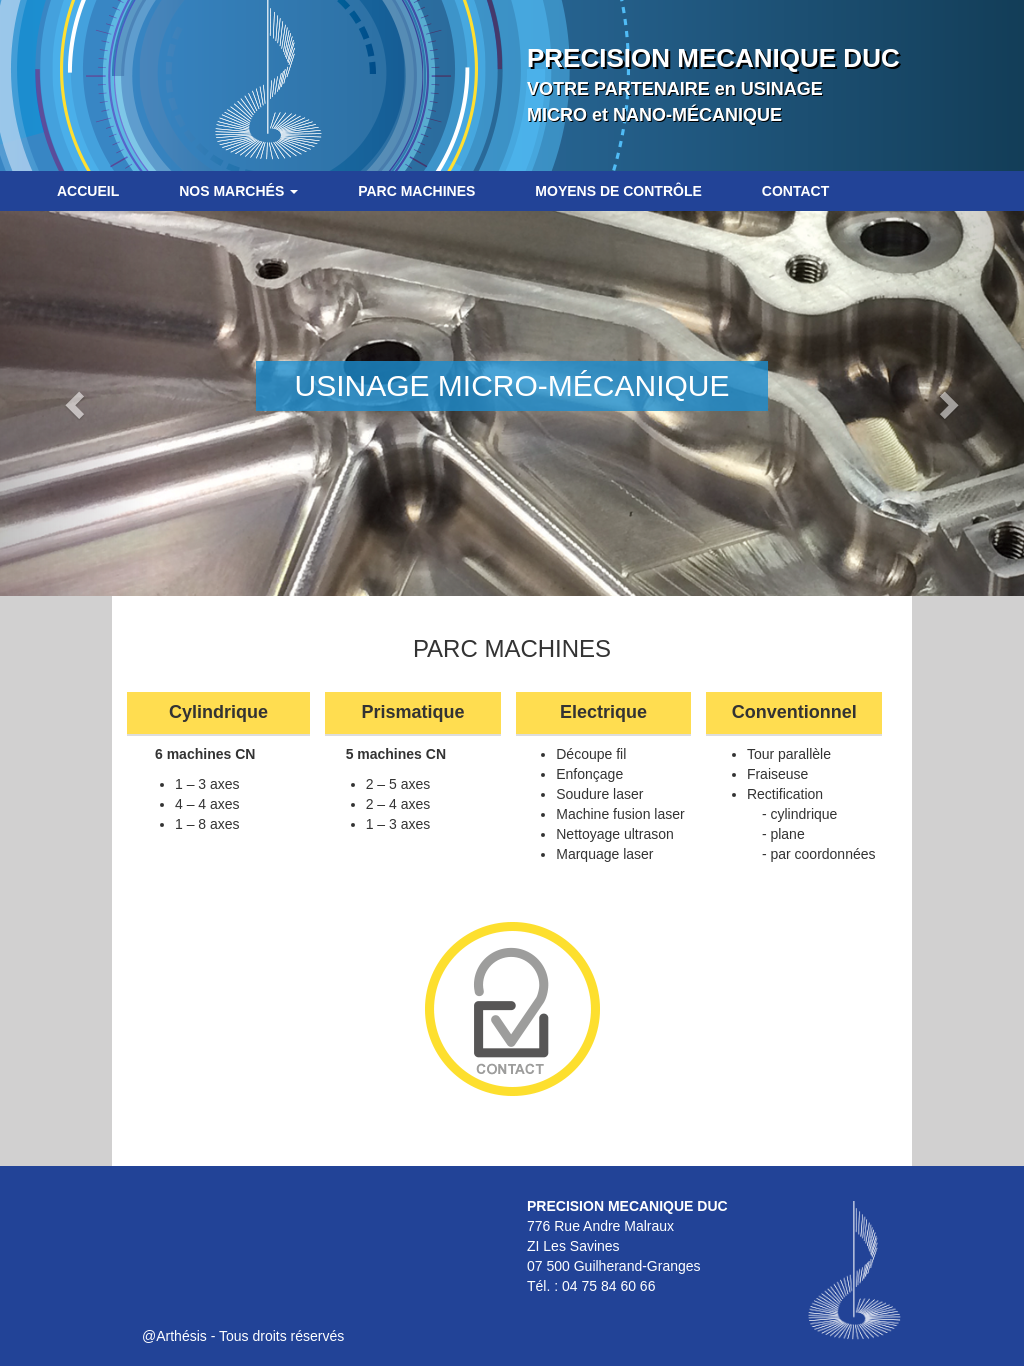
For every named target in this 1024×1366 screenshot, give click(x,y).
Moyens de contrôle (618, 191)
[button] (77, 403)
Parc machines (416, 191)
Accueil (88, 191)
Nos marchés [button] (238, 191)
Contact (795, 191)
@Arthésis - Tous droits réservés (243, 1336)
